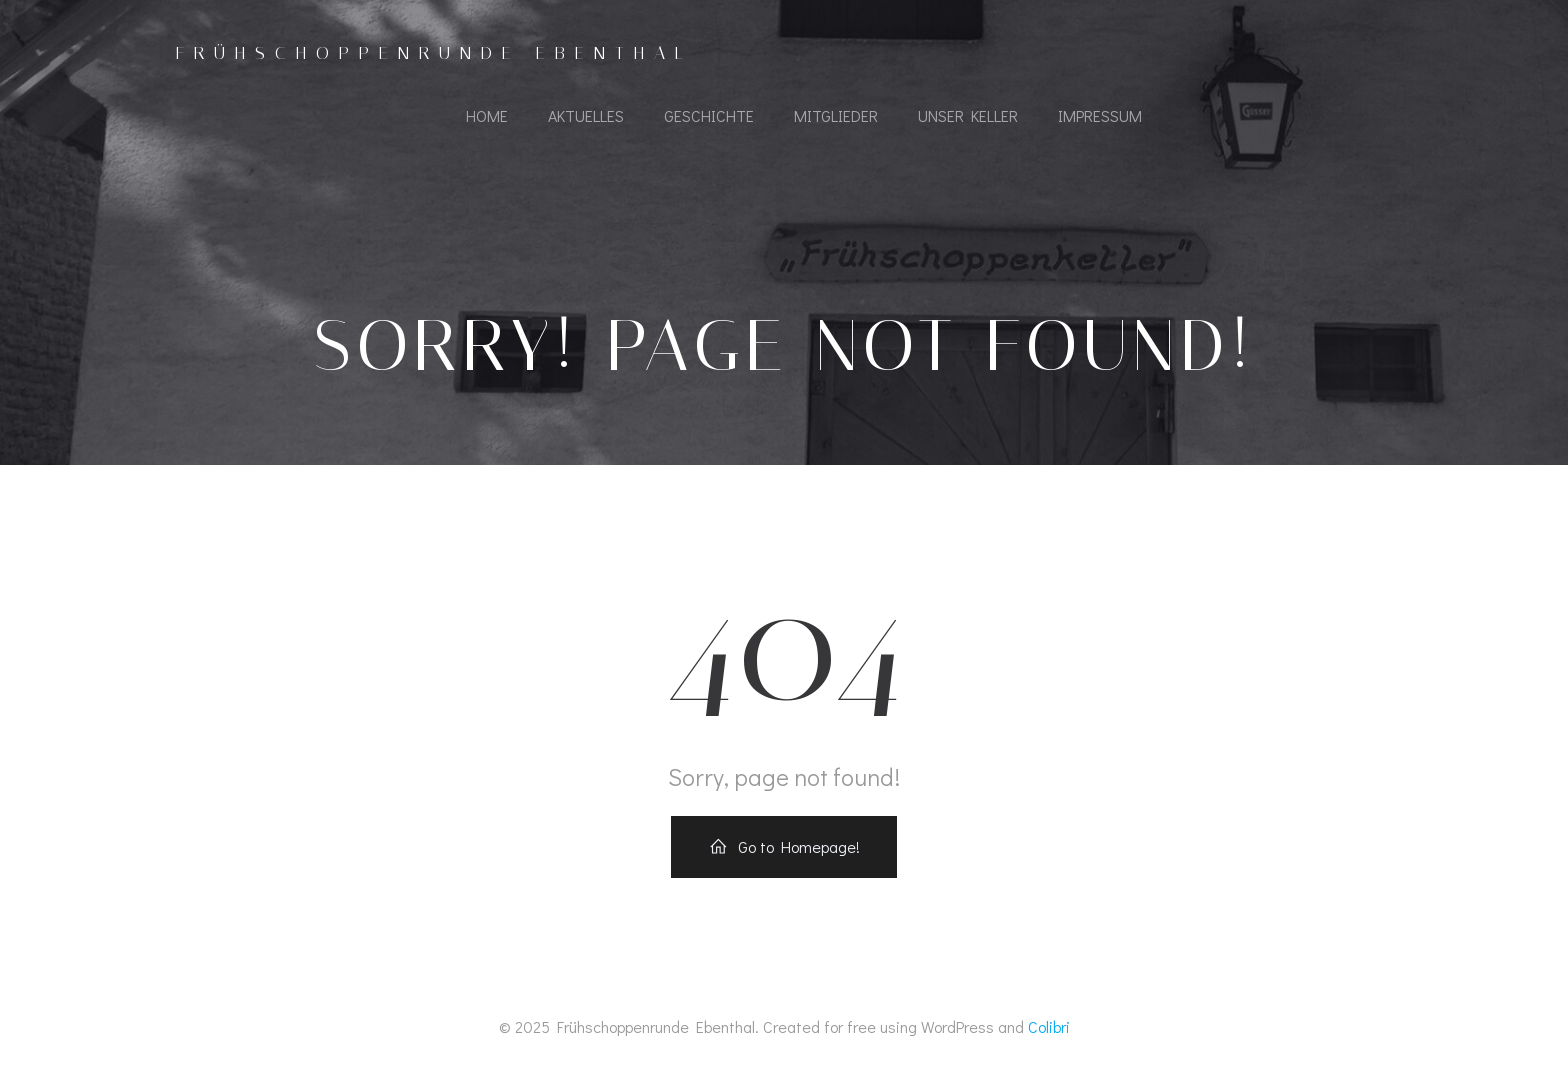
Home (487, 115)
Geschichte (709, 115)
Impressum (1100, 115)
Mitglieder (836, 115)
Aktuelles (586, 115)
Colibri (1049, 1026)
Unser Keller (968, 115)
